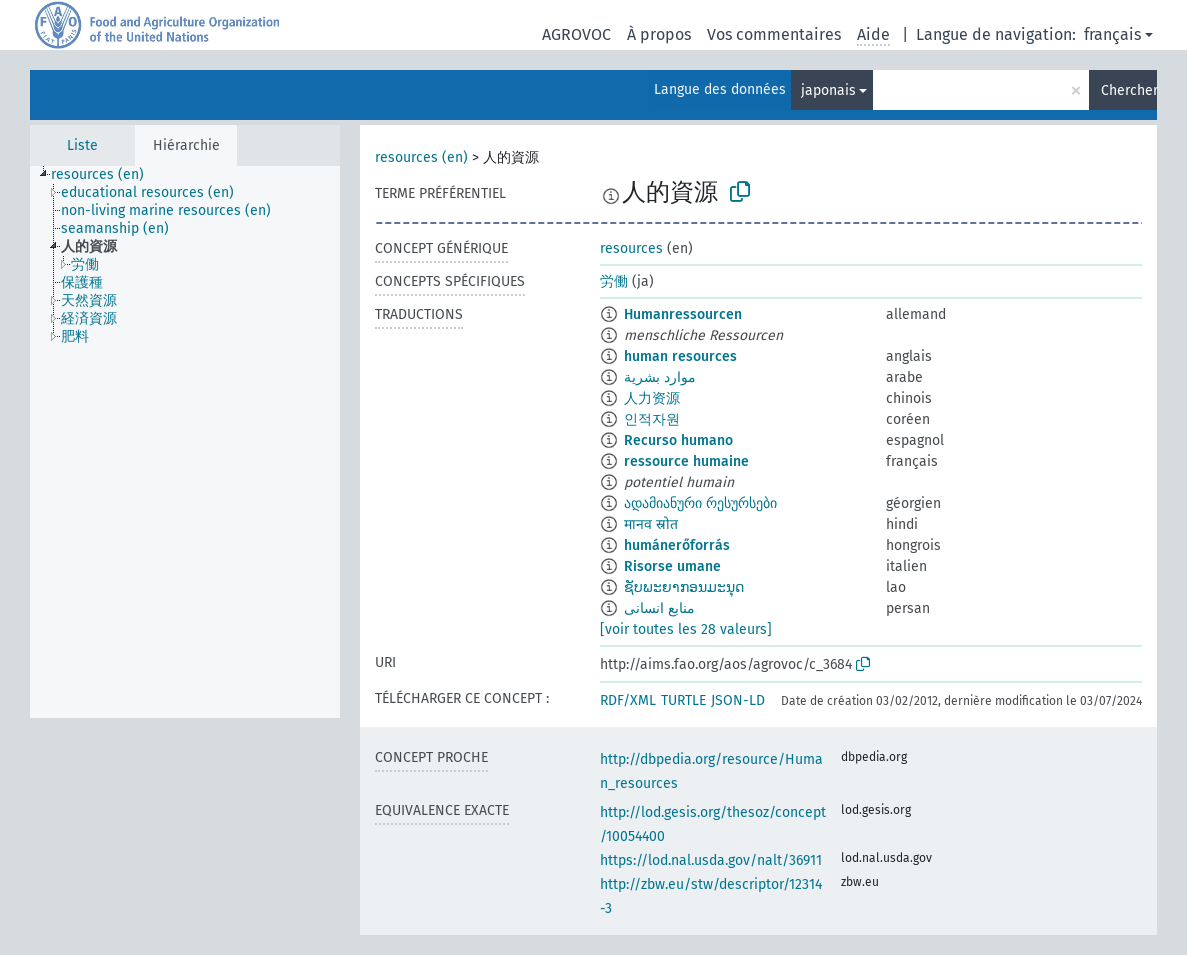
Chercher (1129, 90)
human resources (680, 356)
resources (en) (421, 157)
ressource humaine (686, 461)
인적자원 (652, 419)
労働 (614, 281)
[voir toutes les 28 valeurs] (686, 629)
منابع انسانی (659, 608)
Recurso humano (678, 440)
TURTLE (683, 700)
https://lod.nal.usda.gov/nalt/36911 (711, 860)
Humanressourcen (683, 314)
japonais (828, 90)
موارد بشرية (660, 377)
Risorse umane (672, 566)
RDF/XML (628, 700)
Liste (82, 145)
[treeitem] (106, 175)
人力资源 (652, 398)
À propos (659, 34)
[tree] (185, 442)
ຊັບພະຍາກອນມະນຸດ (684, 587)
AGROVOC (576, 34)
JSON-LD (738, 700)
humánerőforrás (677, 545)
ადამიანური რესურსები (700, 503)
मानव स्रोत (651, 524)
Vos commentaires (774, 34)
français (1112, 34)
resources (631, 248)
